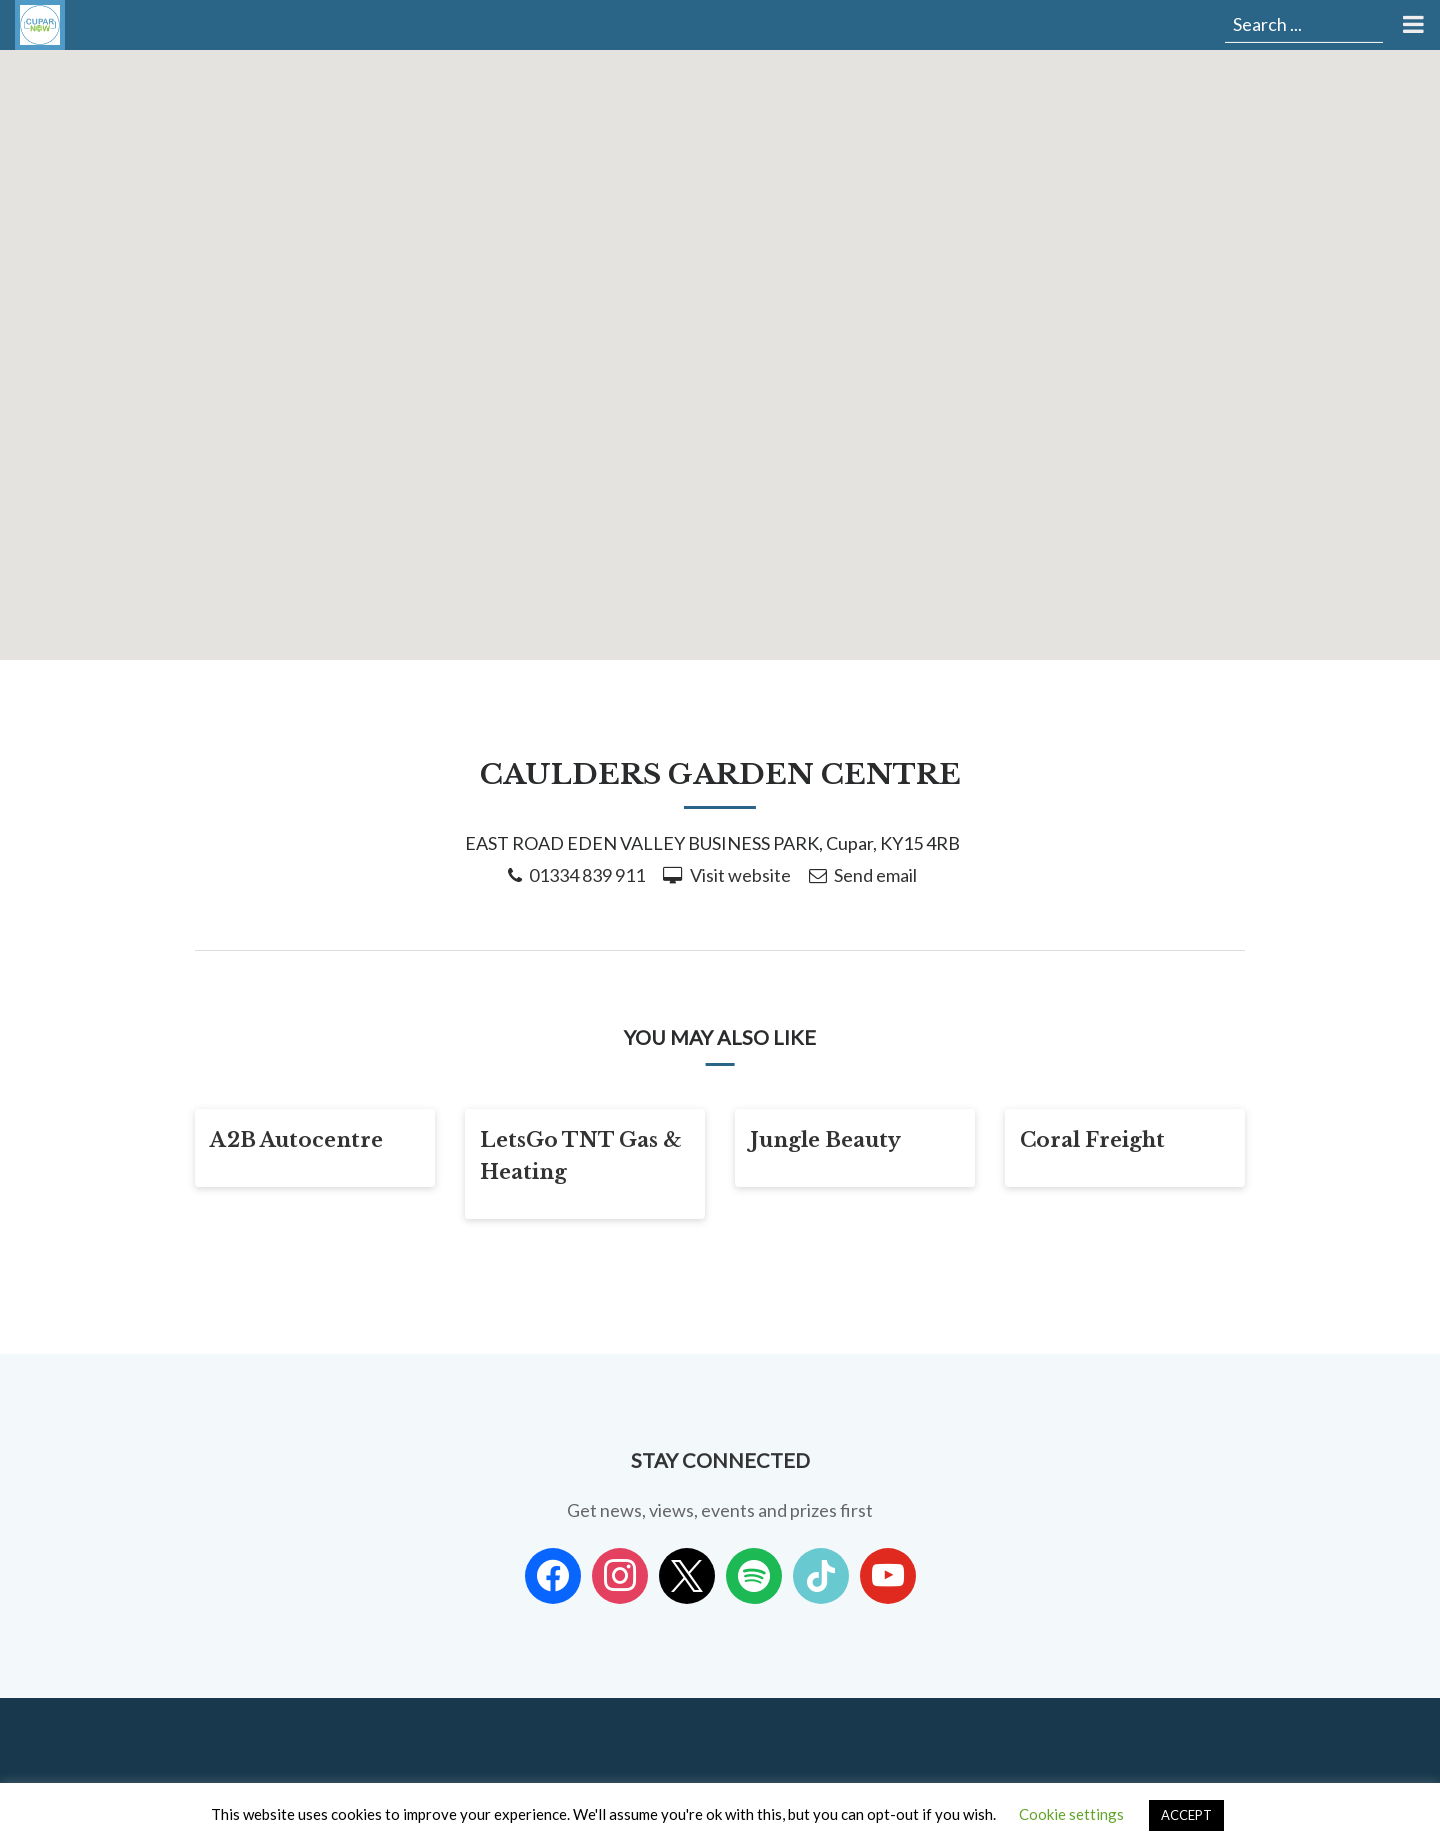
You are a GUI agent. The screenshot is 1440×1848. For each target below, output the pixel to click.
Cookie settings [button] (1071, 1814)
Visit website (740, 875)
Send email (875, 875)
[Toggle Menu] (1411, 25)
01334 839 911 (587, 875)
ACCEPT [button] (1186, 1815)
